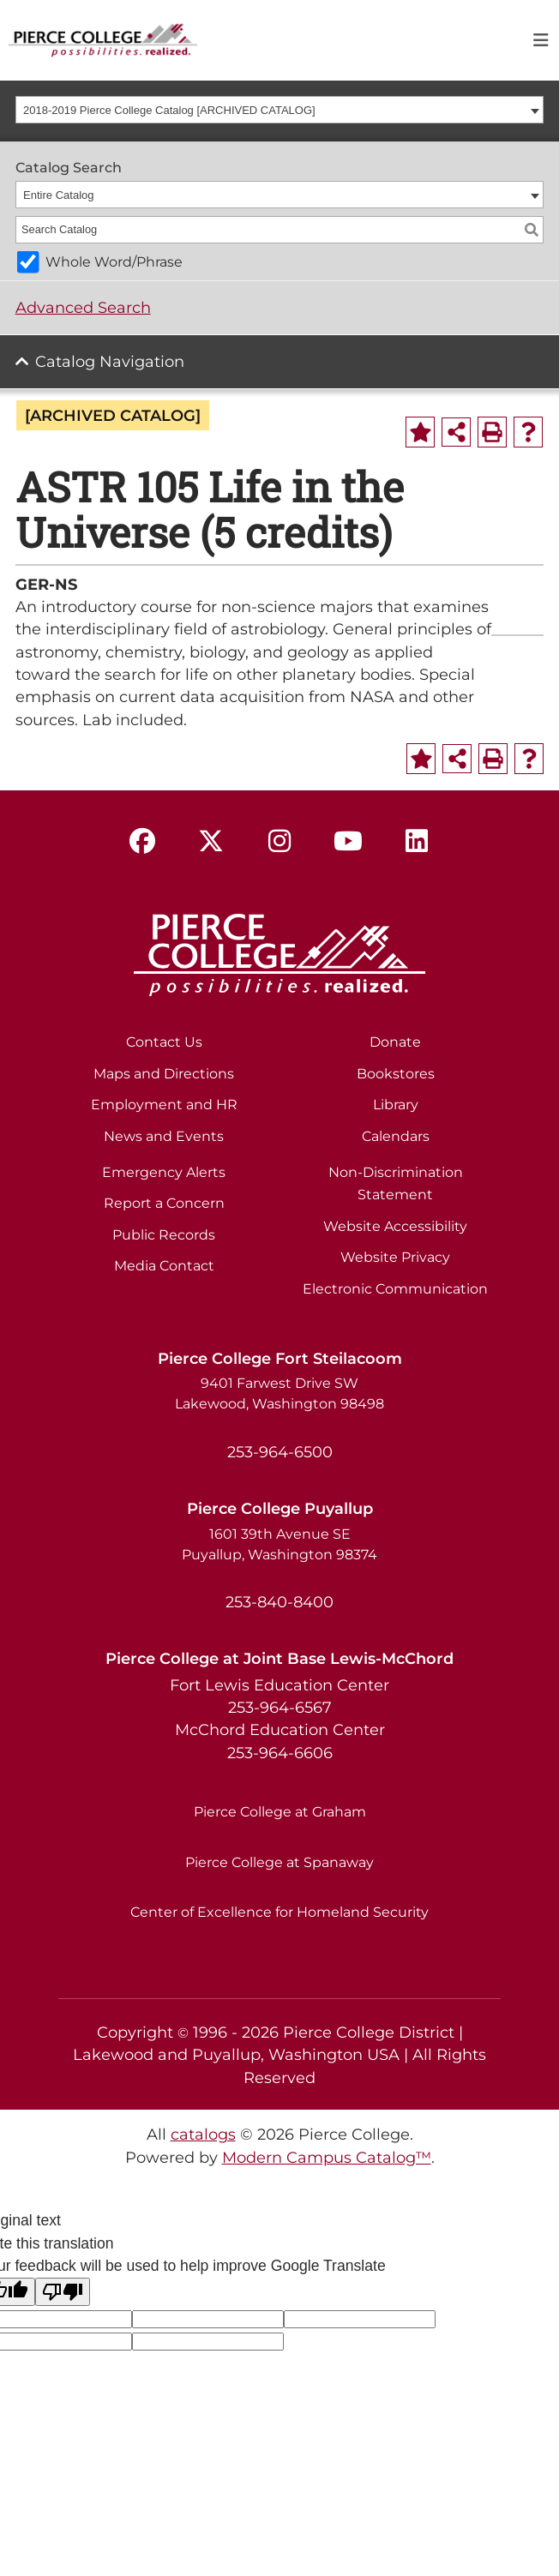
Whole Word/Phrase (114, 262)
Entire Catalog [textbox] (58, 195)
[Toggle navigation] (541, 40)
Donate (395, 1042)
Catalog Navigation (109, 361)
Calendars (396, 1136)
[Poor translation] (62, 2292)
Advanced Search (83, 307)
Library (395, 1104)
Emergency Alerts (163, 1172)
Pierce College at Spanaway (279, 1862)
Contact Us (164, 1042)
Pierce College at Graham (280, 1812)
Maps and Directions (163, 1074)
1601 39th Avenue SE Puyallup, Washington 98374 (279, 1544)
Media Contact (164, 1266)
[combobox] (279, 109)
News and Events (164, 1136)
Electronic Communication (395, 1289)
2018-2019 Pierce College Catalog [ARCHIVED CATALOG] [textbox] (169, 110)
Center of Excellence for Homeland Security (279, 1912)
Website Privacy (395, 1257)
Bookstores (396, 1074)
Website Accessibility (395, 1226)
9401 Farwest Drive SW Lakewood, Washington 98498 (279, 1393)
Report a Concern (164, 1203)
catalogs (203, 2134)
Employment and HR (164, 1104)
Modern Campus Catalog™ (326, 2157)
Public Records (163, 1235)
